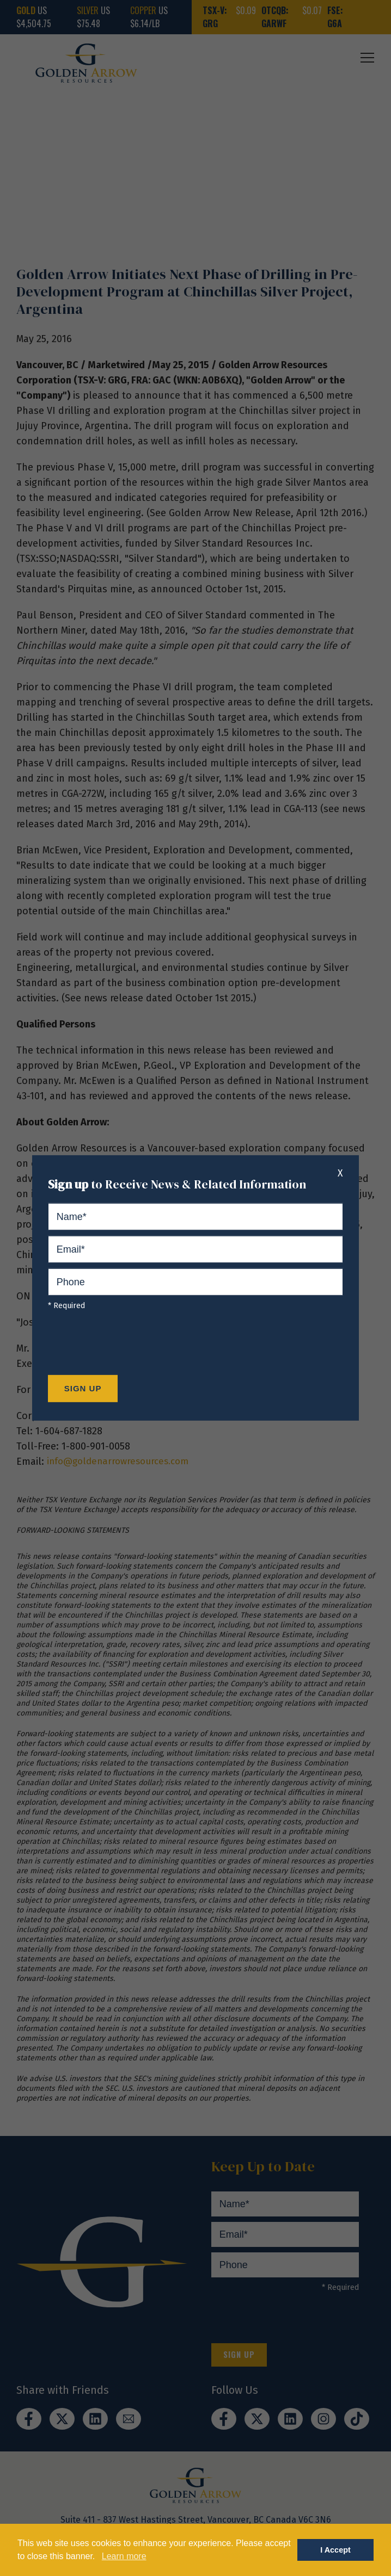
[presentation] (130, 1345)
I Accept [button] (335, 2550)
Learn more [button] (124, 2556)
